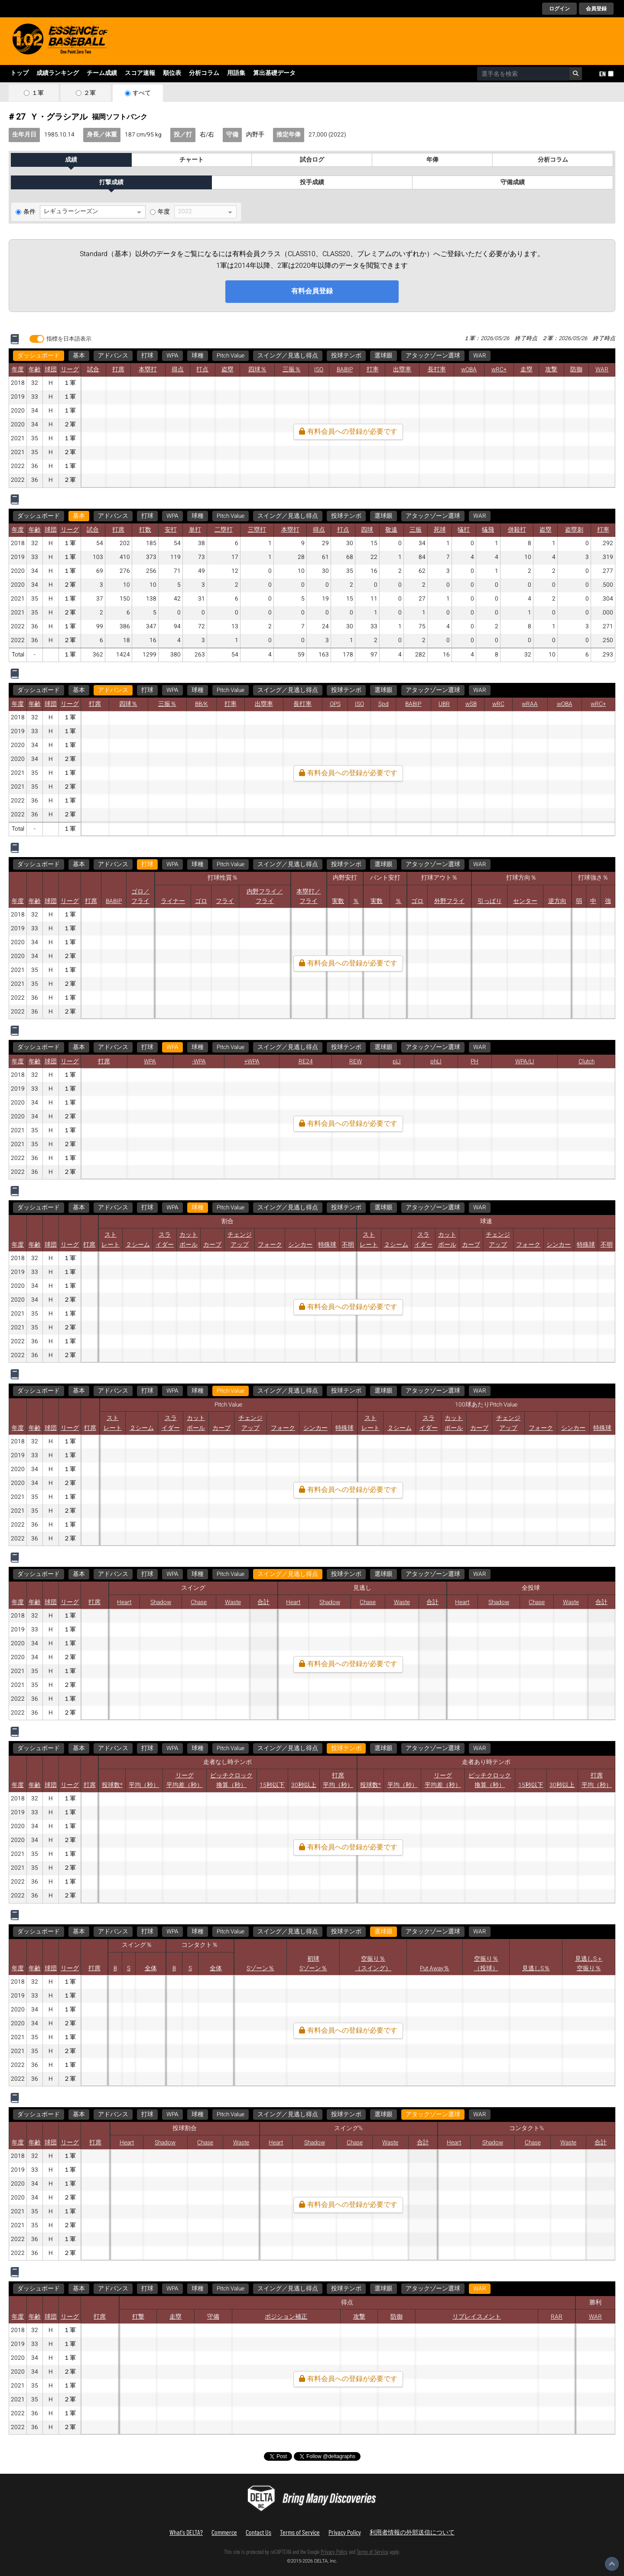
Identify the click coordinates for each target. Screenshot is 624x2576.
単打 (195, 530)
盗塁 (227, 369)
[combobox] (523, 74)
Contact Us (258, 2532)
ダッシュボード (38, 355)
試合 (93, 369)
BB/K (201, 704)
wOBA (469, 369)
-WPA (199, 1061)
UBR (444, 704)
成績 (71, 160)
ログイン (559, 9)
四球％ (257, 369)
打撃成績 (111, 182)
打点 (202, 369)
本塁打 (148, 369)
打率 (373, 369)
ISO (318, 369)
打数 (145, 530)
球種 (198, 355)
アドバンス (113, 355)
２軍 (90, 93)
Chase (199, 1602)
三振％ (292, 369)
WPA (172, 355)
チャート (191, 160)
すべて (142, 93)
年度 (164, 212)
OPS (335, 704)
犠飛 (488, 530)
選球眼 (383, 355)
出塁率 (402, 369)
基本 (79, 355)
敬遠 (391, 530)
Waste (233, 1602)
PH (474, 1061)
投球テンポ (346, 355)
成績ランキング (57, 73)
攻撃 (551, 369)
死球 (440, 530)
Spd (383, 704)
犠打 (464, 530)
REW (355, 1061)
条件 (29, 212)
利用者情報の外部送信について (412, 2532)
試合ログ (312, 160)
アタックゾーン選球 (433, 355)
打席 (118, 369)
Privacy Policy (344, 2532)
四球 (367, 530)
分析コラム (204, 73)
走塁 (526, 369)
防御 (576, 369)
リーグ (70, 369)
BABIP (345, 369)
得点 (178, 369)
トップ (19, 73)
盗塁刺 (574, 530)
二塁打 (223, 530)
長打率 (437, 369)
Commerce (224, 2532)
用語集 (236, 73)
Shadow (160, 1602)
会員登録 (596, 9)
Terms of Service (300, 2532)
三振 (416, 530)
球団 (51, 369)
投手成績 (312, 182)
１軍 (38, 93)
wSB (471, 704)
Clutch (586, 1061)
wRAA (530, 704)
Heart (124, 1602)
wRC (498, 704)
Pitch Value (230, 355)
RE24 (306, 1061)
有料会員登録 (312, 291)
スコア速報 (140, 73)
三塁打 (257, 530)
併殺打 (517, 530)
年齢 (35, 369)
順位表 (172, 73)
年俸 (432, 160)
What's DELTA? (186, 2532)
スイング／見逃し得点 (287, 355)
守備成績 (512, 182)
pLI (397, 1061)
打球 (147, 355)
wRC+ (499, 369)
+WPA (252, 1061)
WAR (479, 355)
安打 (171, 530)
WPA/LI (524, 1061)
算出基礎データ (274, 73)
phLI (436, 1061)
